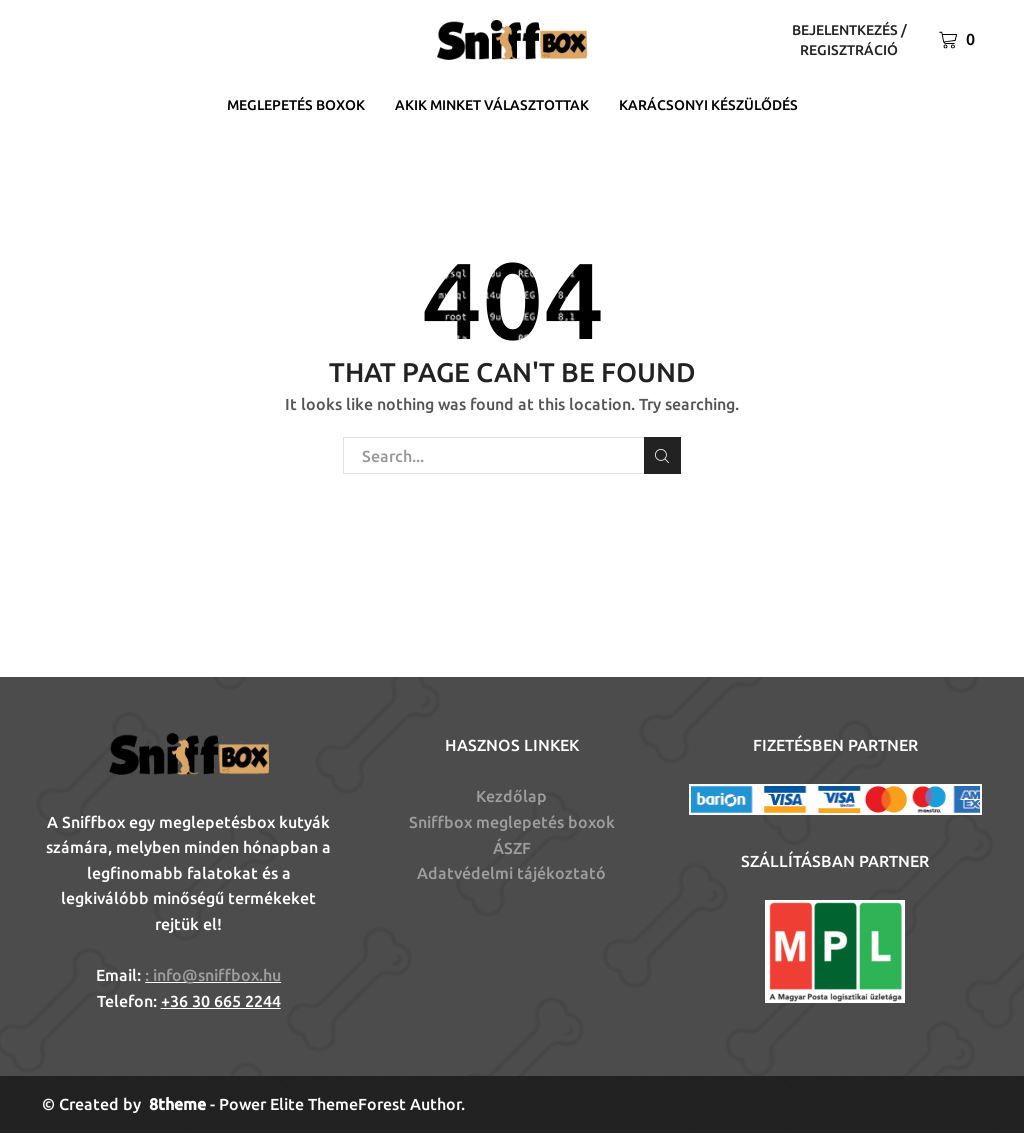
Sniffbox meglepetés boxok (512, 822)
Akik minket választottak (492, 105)
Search (662, 456)
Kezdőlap (511, 796)
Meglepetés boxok (296, 105)
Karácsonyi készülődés (708, 105)
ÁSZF (512, 848)
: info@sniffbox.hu (213, 975)
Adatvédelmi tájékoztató (511, 873)
